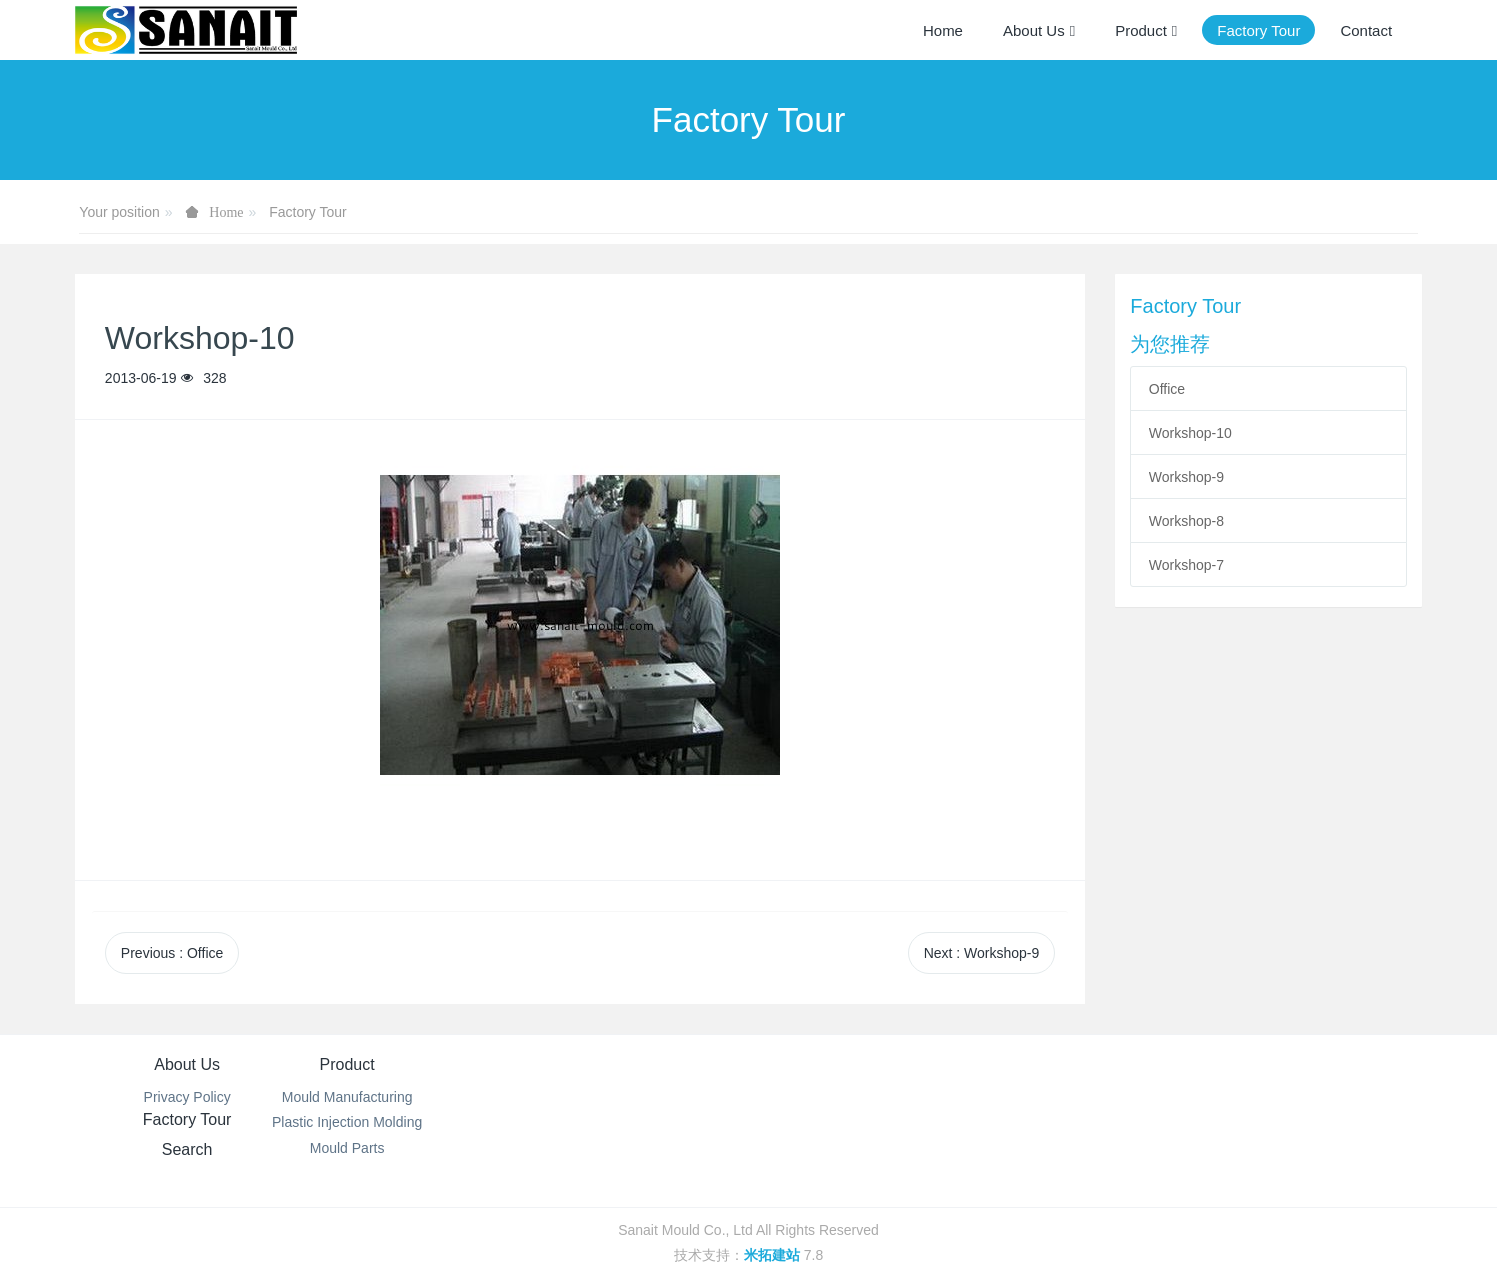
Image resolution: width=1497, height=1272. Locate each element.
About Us (187, 1064)
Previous (172, 953)
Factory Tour (308, 212)
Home (943, 30)
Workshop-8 (1186, 521)
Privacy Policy (187, 1097)
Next (982, 953)
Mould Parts (411, 1148)
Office (1167, 389)
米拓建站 (774, 1229)
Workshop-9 (1186, 477)
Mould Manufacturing (411, 1097)
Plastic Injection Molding (412, 1122)
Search (860, 1064)
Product (411, 1064)
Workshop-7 (1186, 565)
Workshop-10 (1190, 433)
